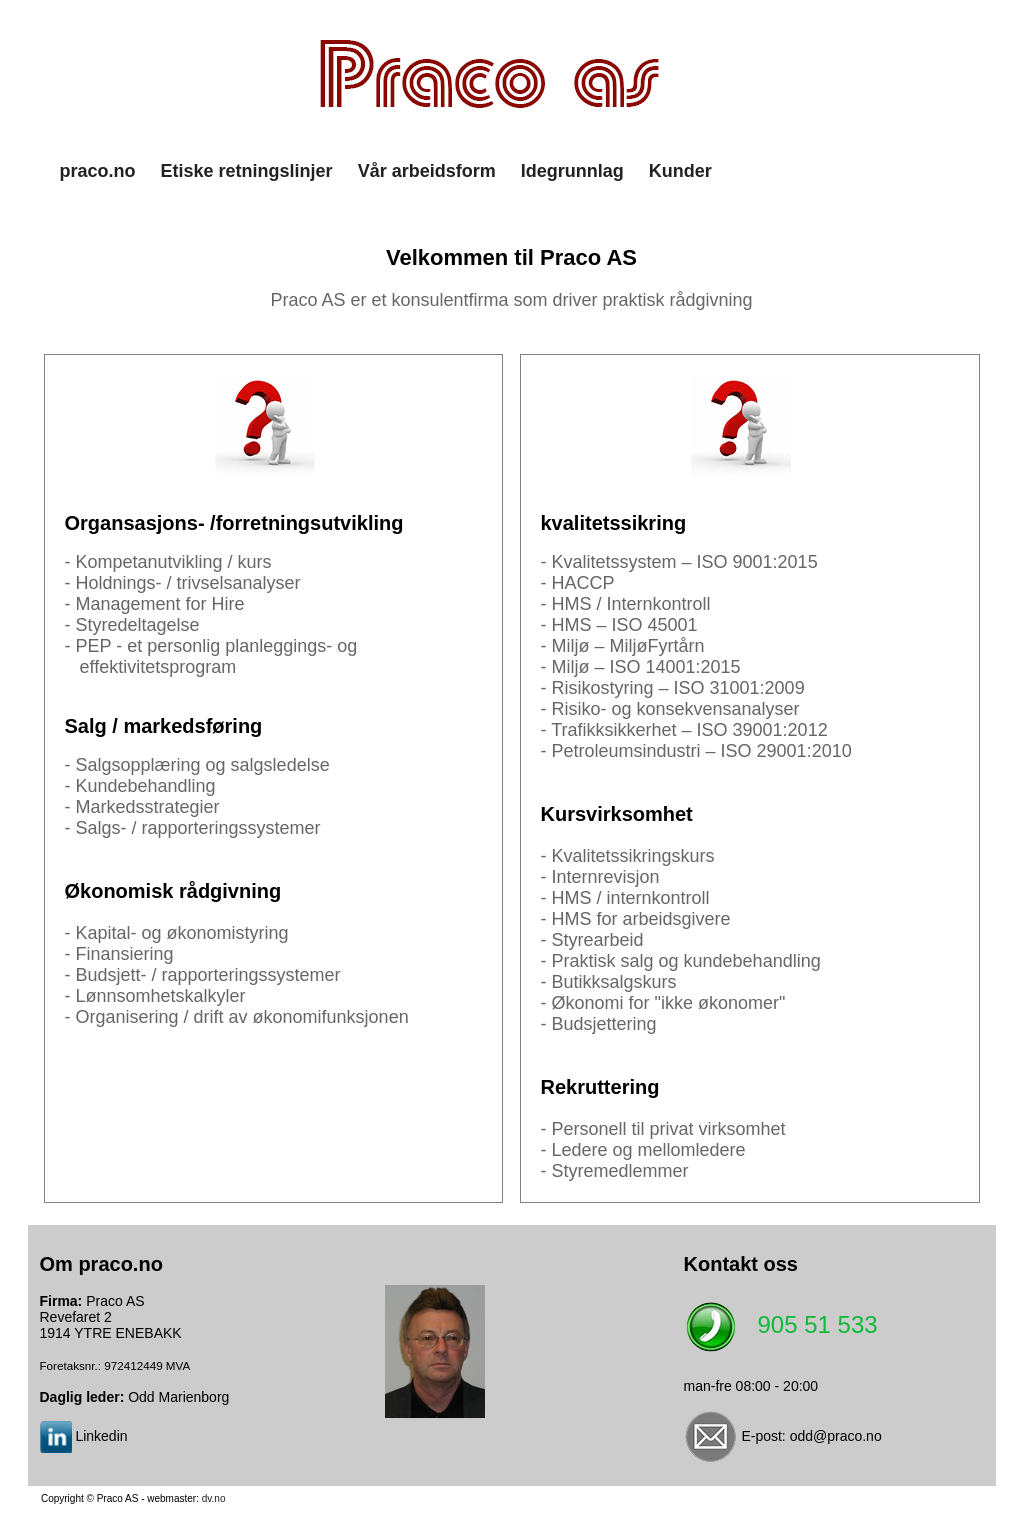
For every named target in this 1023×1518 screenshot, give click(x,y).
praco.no (98, 171)
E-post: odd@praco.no (811, 1436)
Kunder (680, 171)
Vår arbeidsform (427, 171)
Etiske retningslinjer (247, 171)
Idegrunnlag (572, 171)
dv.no (214, 1498)
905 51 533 (818, 1325)
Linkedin (101, 1436)
